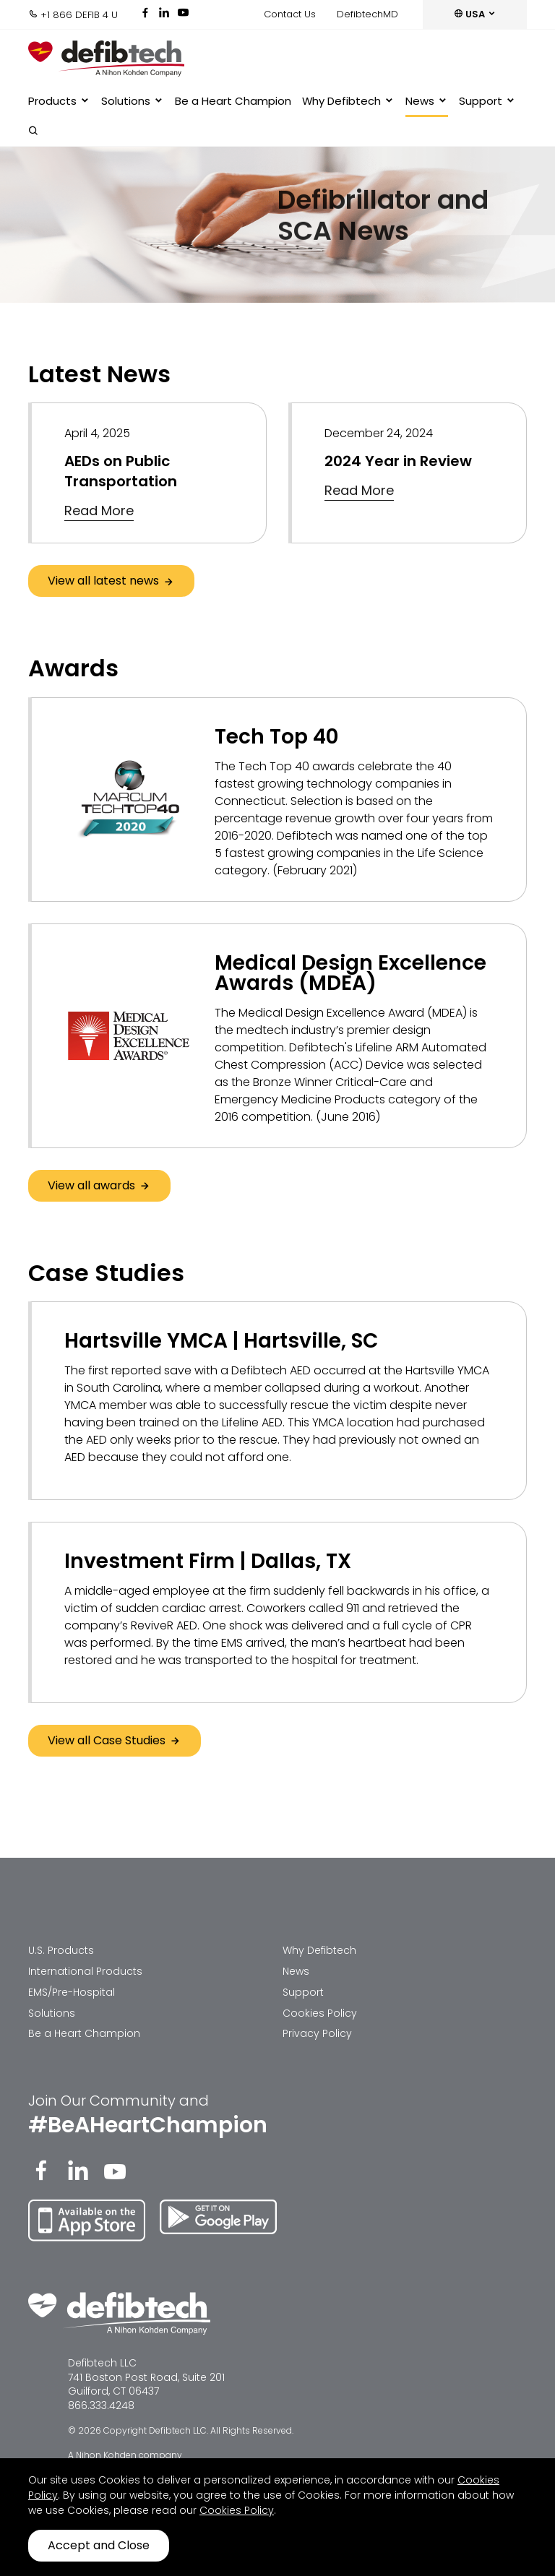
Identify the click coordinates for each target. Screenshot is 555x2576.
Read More (99, 510)
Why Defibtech (348, 101)
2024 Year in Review (398, 461)
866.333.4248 (101, 2405)
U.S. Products (61, 1950)
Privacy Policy (317, 2033)
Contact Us (290, 14)
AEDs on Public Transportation (120, 471)
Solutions (132, 101)
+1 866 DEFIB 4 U (73, 15)
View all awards (99, 1185)
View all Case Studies (114, 1740)
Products (59, 101)
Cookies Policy (320, 2013)
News (426, 101)
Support (487, 101)
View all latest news (111, 580)
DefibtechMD (367, 14)
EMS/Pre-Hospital (71, 1992)
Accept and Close (99, 2545)
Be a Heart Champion (233, 100)
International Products (85, 1971)
